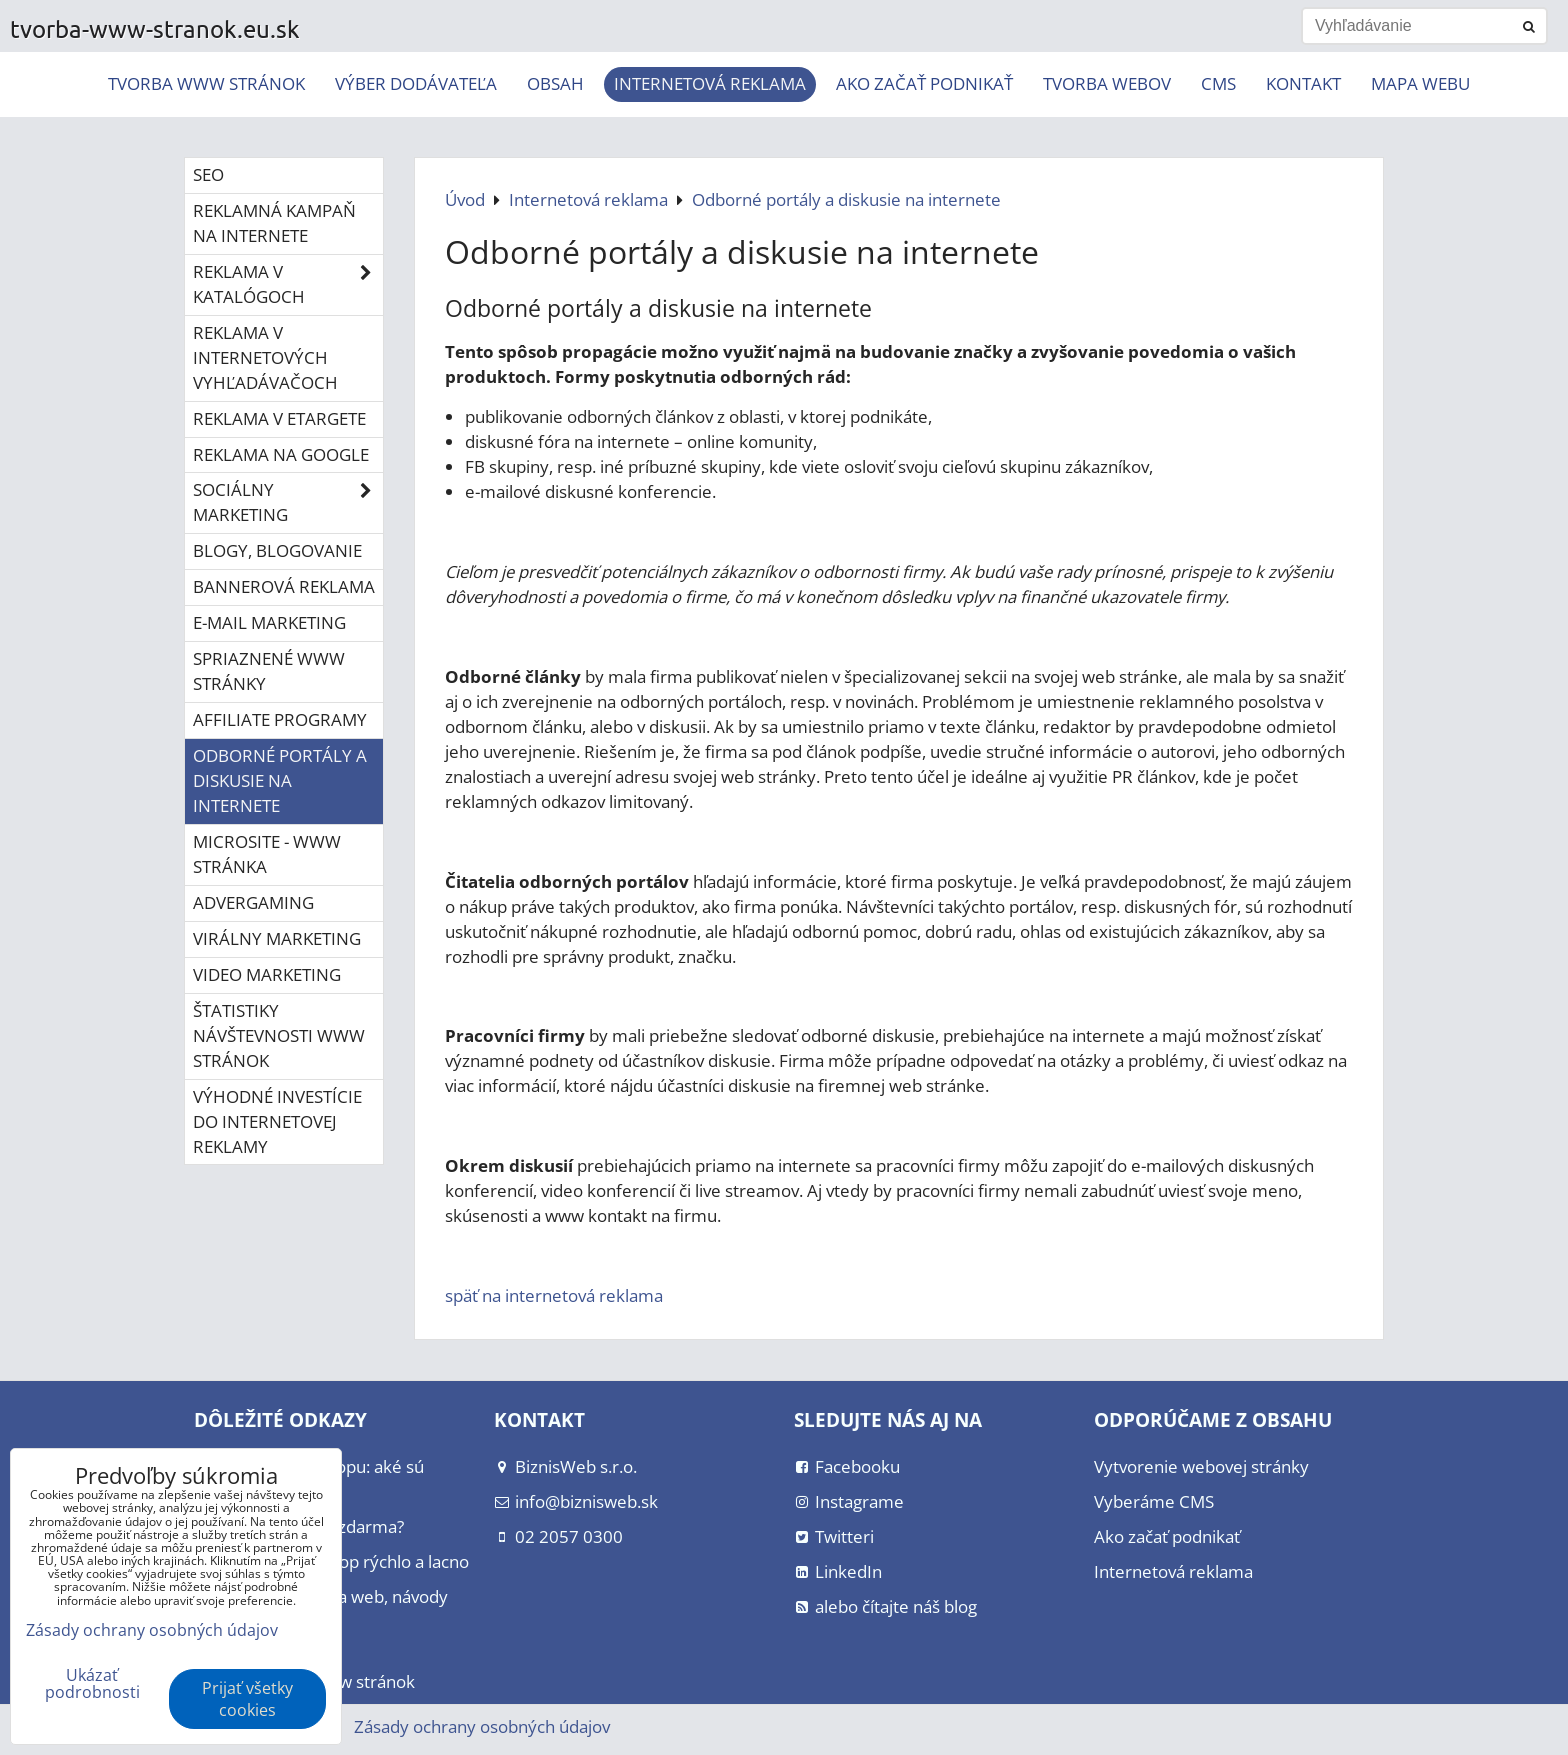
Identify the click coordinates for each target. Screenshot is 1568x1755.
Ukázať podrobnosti (92, 1684)
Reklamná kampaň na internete (274, 223)
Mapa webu (1420, 83)
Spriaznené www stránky (269, 671)
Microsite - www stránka (267, 854)
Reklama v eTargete (279, 418)
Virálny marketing (277, 938)
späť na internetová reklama (554, 1295)
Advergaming (253, 902)
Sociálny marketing (288, 503)
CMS (1218, 83)
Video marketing (267, 974)
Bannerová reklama (284, 586)
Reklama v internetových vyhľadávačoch (265, 357)
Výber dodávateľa (416, 83)
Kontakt (1303, 83)
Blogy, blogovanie (277, 550)
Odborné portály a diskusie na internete (280, 780)
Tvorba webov (1107, 83)
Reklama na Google (281, 454)
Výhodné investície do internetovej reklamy (277, 1121)
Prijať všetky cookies (247, 1699)
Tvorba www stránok (206, 83)
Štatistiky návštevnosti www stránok (279, 1035)
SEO (208, 174)
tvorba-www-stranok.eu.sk (155, 28)
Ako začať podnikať (924, 83)
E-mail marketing (269, 622)
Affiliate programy (280, 719)
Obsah (555, 83)
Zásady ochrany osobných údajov (482, 1726)
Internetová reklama (710, 83)
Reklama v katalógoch (288, 285)
